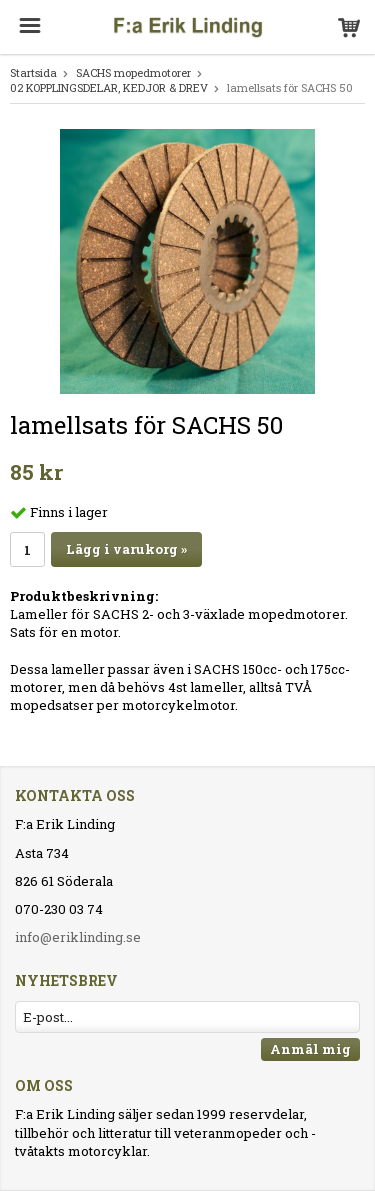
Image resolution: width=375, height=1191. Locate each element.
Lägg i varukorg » (126, 549)
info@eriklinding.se (78, 937)
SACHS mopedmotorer (133, 72)
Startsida (33, 72)
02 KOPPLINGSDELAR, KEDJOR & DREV (109, 87)
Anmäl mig (310, 1049)
